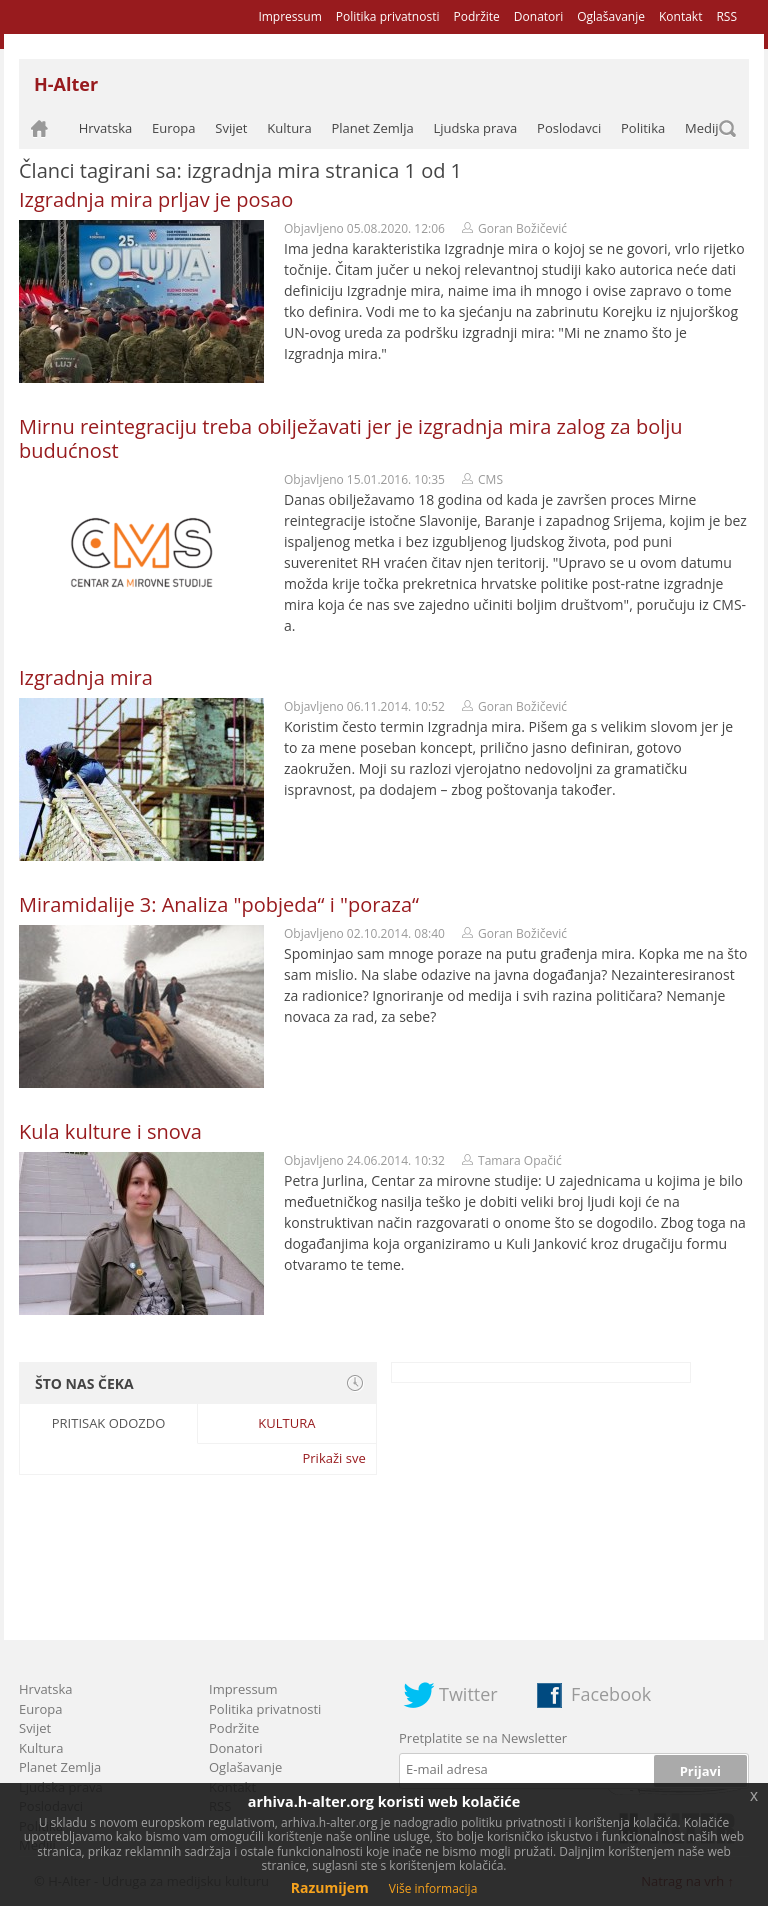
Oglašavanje (611, 16)
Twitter (468, 1694)
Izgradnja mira (86, 677)
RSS (726, 16)
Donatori (538, 16)
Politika (643, 128)
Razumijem (330, 1887)
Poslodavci (569, 128)
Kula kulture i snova (110, 1131)
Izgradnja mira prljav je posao (156, 199)
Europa (174, 128)
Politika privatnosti (388, 16)
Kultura (289, 128)
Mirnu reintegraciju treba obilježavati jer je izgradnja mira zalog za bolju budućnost (351, 438)
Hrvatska (106, 128)
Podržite (476, 16)
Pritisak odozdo (109, 1423)
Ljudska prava (475, 128)
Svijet (231, 128)
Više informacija (433, 1888)
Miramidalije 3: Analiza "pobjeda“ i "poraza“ (219, 904)
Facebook (611, 1694)
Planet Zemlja (372, 128)
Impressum (289, 16)
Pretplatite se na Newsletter (483, 1738)
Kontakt (680, 16)
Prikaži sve (333, 1458)
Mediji (703, 128)
